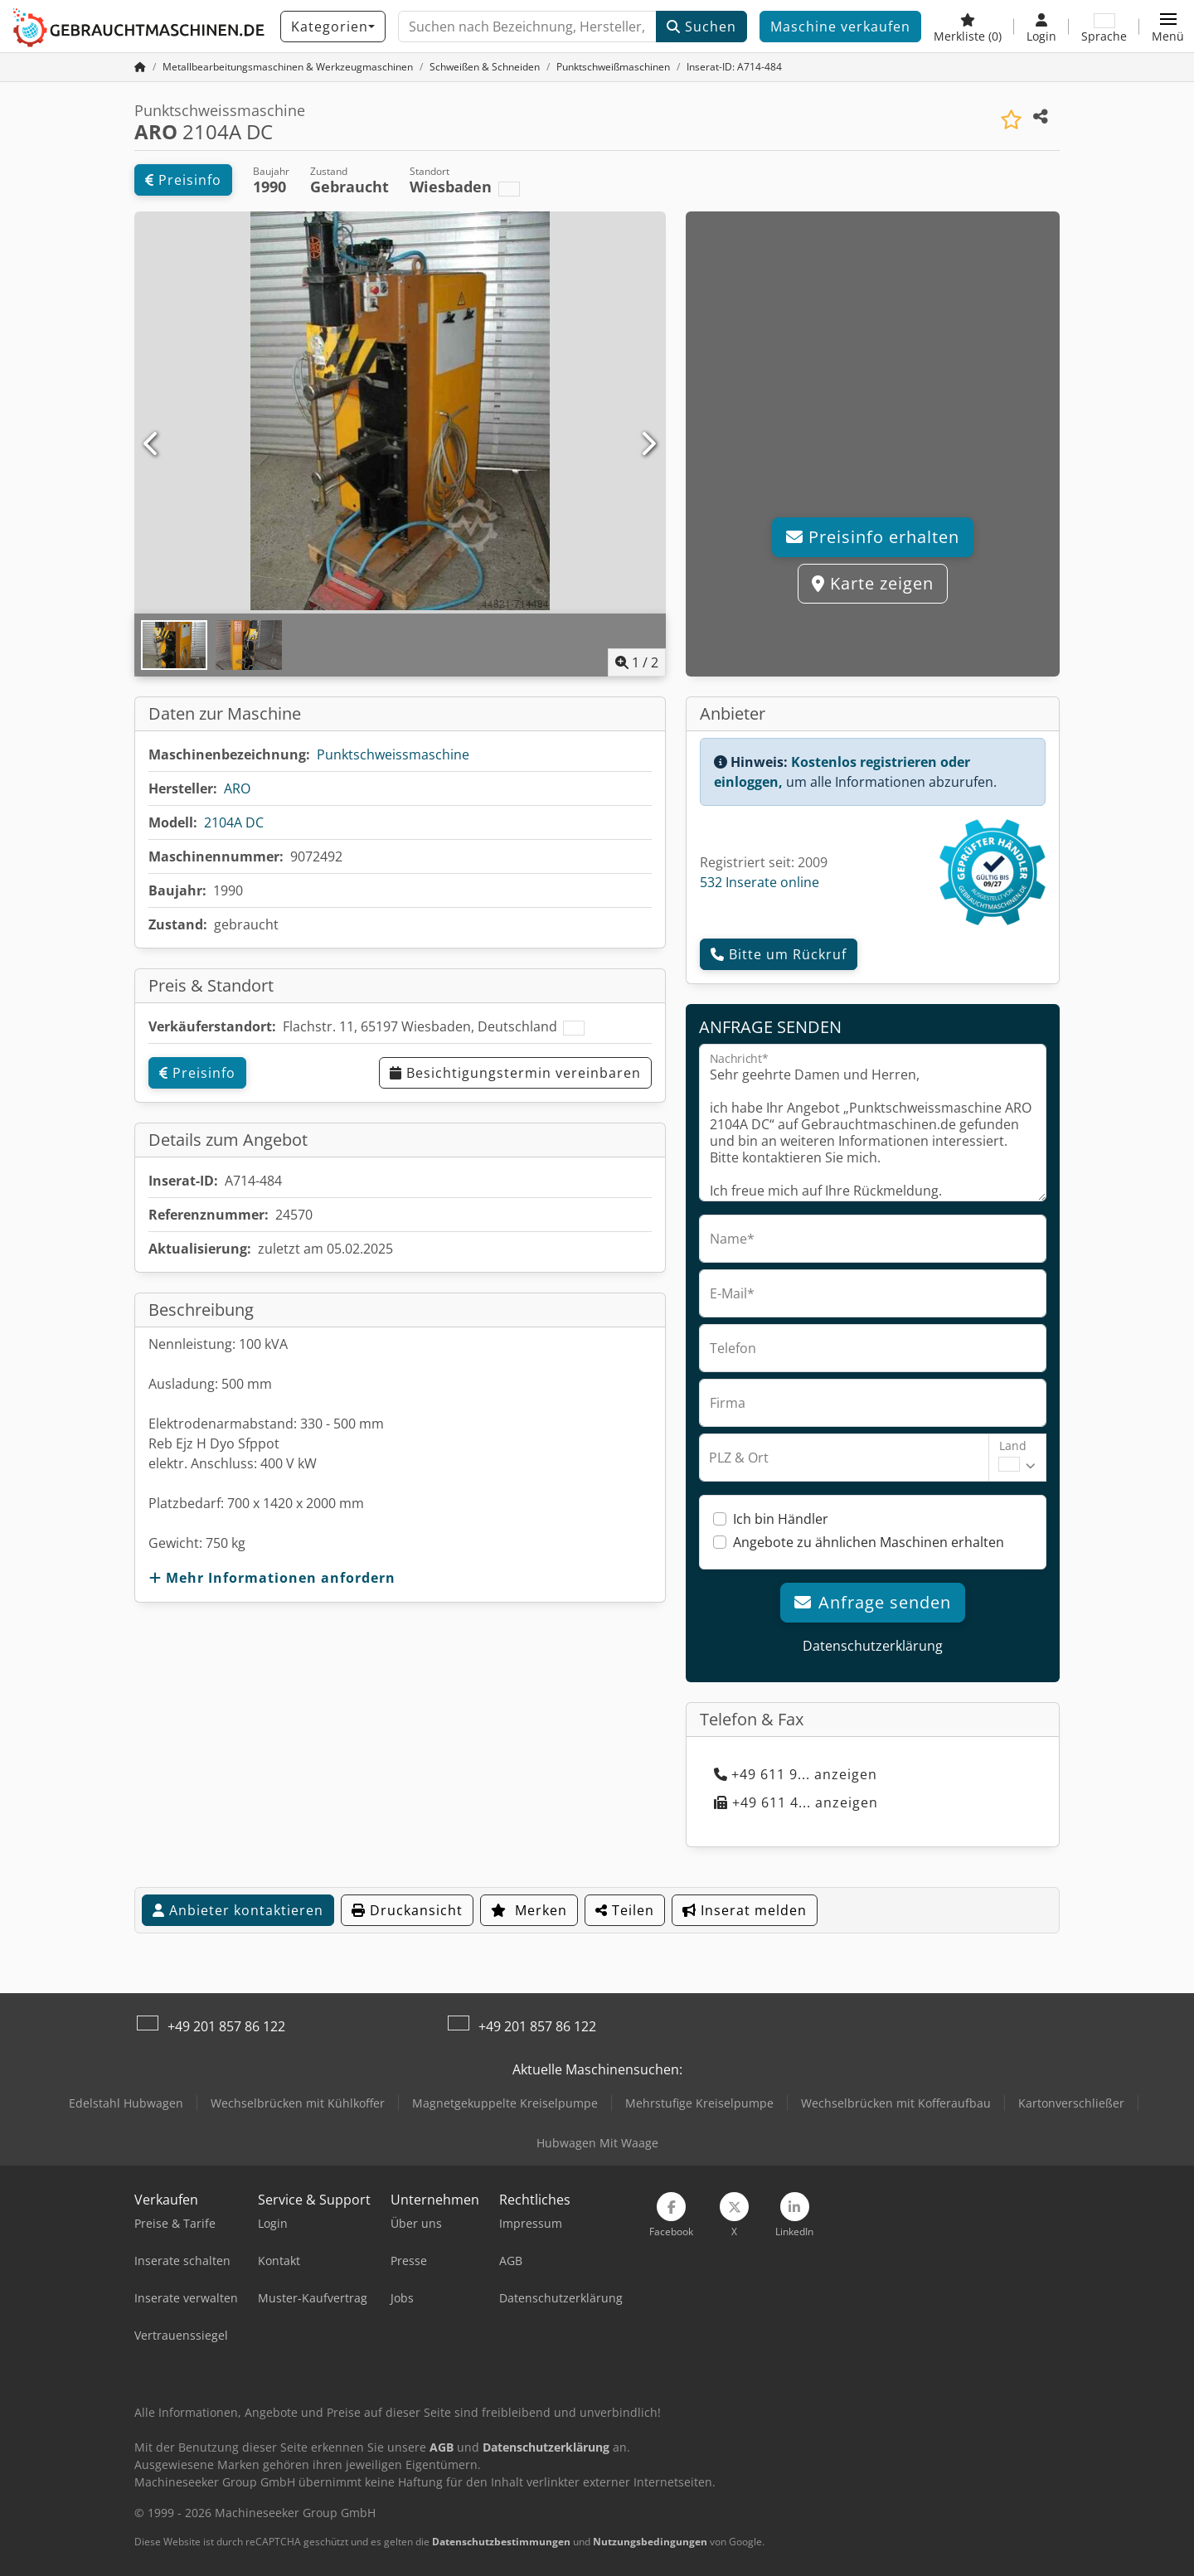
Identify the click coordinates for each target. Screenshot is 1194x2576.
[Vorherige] (152, 444)
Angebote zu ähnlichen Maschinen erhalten (868, 1542)
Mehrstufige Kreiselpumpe (699, 2103)
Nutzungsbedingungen (650, 2542)
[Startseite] (140, 67)
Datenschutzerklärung (873, 1646)
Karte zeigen (873, 583)
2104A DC (234, 822)
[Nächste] (648, 444)
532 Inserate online (759, 882)
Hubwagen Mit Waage (597, 2143)
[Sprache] (1104, 26)
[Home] (288, 67)
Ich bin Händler (780, 1519)
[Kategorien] (333, 26)
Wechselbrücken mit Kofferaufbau (896, 2103)
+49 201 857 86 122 (226, 2026)
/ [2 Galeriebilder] (636, 662)
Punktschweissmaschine (393, 754)
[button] (1168, 26)
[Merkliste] (968, 26)
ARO (237, 788)
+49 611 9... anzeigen (795, 1774)
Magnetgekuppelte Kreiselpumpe (505, 2103)
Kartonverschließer (1071, 2103)
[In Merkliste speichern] (1011, 120)
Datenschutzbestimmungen (501, 2542)
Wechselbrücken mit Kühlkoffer (298, 2103)
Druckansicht (407, 1910)
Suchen (701, 26)
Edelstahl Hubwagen (126, 2103)
